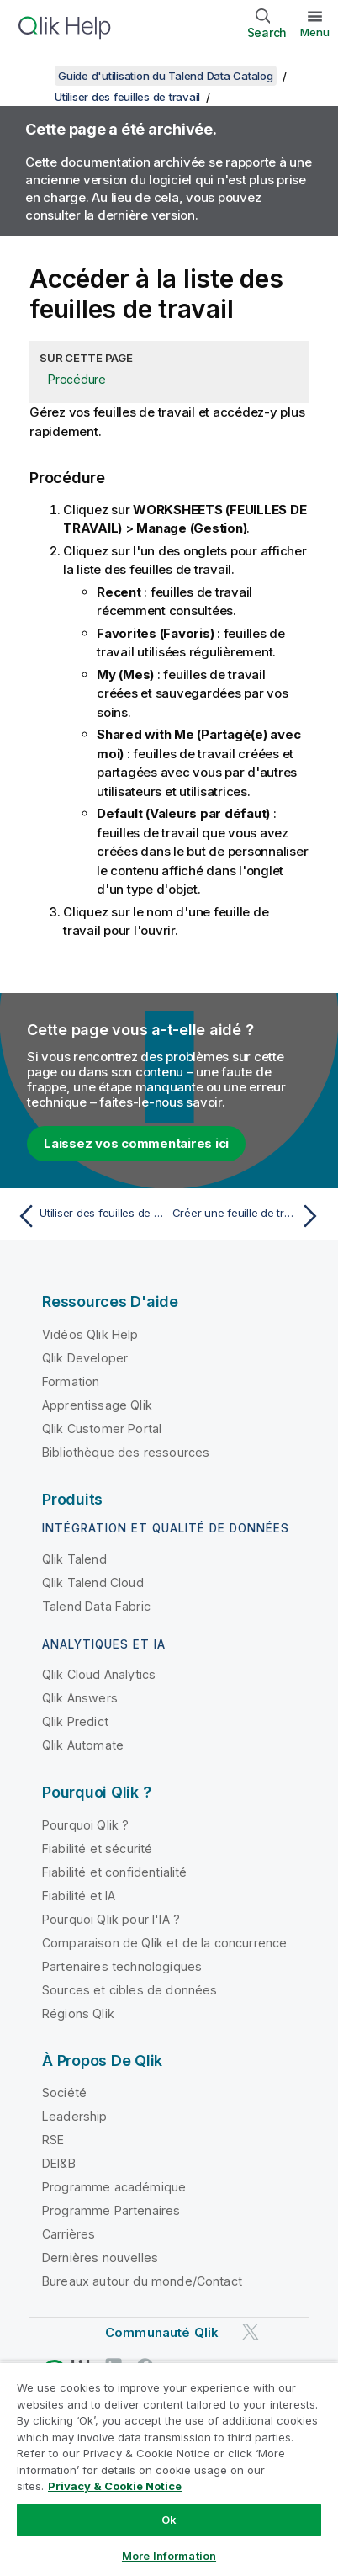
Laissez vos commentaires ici (136, 1143)
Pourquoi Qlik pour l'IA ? (111, 1919)
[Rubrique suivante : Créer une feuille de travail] (248, 1216)
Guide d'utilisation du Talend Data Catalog (165, 75)
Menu (315, 32)
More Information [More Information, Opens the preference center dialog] (169, 2556)
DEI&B (59, 2163)
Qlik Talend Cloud (93, 1582)
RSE (53, 2140)
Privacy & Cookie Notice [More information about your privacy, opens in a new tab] (115, 2486)
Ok (169, 2519)
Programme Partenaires (111, 2210)
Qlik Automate (83, 1745)
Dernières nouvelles (100, 2257)
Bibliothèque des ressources (125, 1452)
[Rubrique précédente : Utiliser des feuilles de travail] (89, 1216)
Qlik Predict (75, 1721)
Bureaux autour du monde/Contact (142, 2281)
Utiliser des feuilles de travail (127, 97)
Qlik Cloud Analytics (99, 1674)
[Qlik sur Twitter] (250, 2331)
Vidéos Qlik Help (90, 1334)
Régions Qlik (78, 2013)
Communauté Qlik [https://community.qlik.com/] (162, 2332)
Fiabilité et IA (78, 1895)
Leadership (75, 2116)
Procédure (77, 379)
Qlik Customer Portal (101, 1428)
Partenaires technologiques (122, 1966)
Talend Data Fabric (96, 1606)
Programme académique (114, 2187)
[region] (169, 2468)
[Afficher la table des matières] (33, 76)
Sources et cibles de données (129, 1990)
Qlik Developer (85, 1358)
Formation (70, 1381)
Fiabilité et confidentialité (114, 1872)
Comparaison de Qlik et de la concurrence (164, 1943)
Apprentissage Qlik (97, 1405)
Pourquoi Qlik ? (85, 1825)
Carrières (68, 2234)
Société (64, 2092)
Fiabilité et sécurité (97, 1848)
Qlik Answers (80, 1698)
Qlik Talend (74, 1559)
